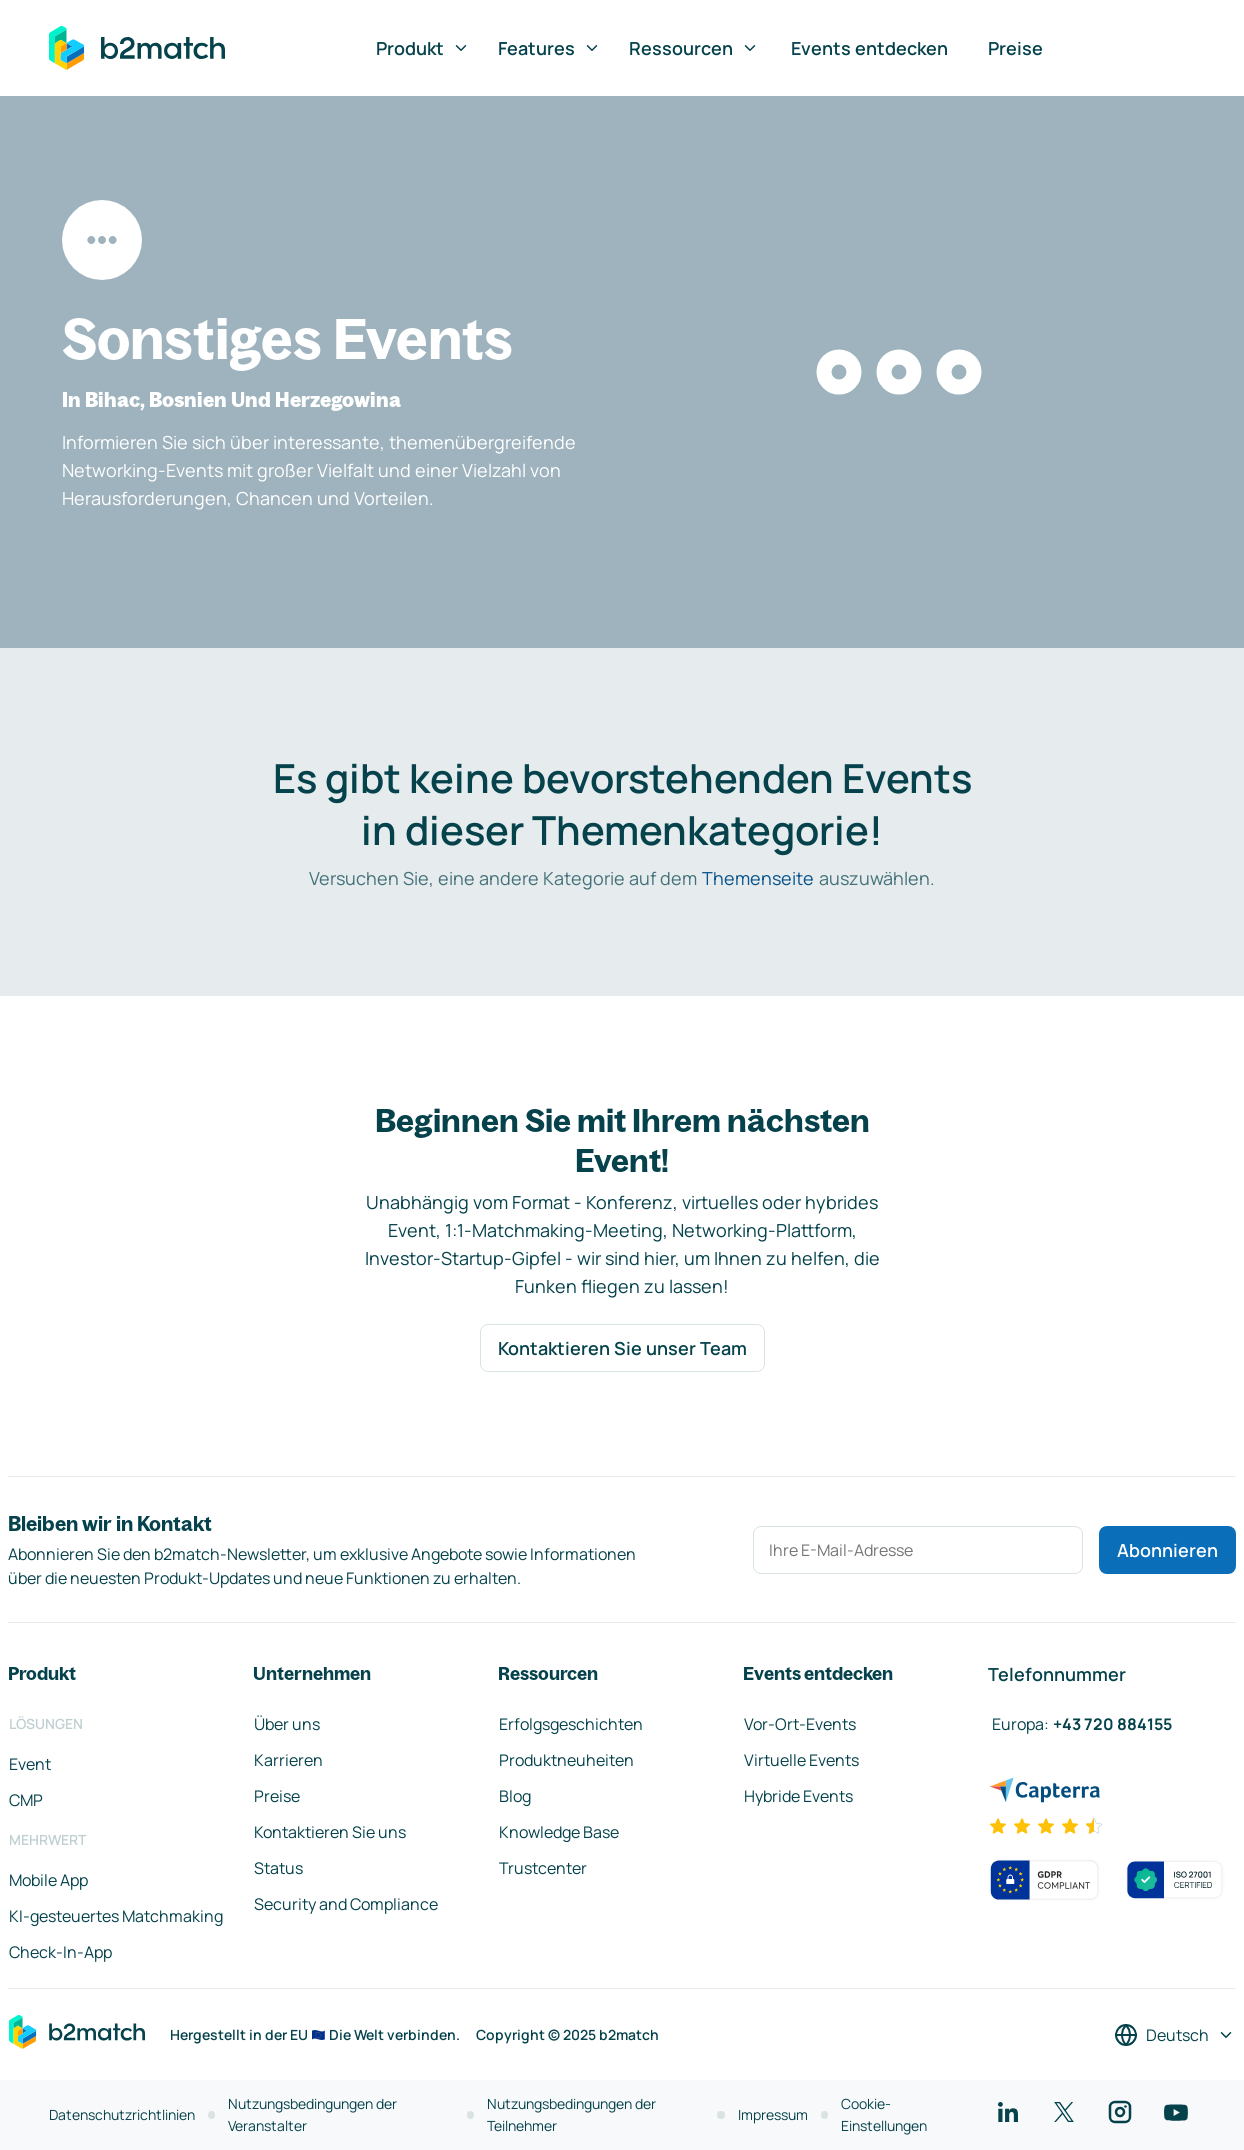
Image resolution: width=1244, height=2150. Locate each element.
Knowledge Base (559, 1832)
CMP (26, 1800)
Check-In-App (60, 1952)
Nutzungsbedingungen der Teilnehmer (571, 2114)
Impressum (773, 2114)
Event (30, 1764)
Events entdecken (869, 48)
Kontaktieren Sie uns (330, 1832)
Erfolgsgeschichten (571, 1724)
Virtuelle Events (801, 1760)
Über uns (287, 1724)
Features (549, 48)
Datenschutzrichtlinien (122, 2114)
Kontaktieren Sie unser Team (622, 1348)
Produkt (423, 48)
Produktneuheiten (566, 1760)
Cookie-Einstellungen (884, 2114)
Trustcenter (543, 1868)
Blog (515, 1796)
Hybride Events (798, 1796)
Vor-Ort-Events (800, 1724)
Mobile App (48, 1880)
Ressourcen (694, 48)
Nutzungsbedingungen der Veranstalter (312, 2114)
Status (278, 1868)
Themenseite (758, 878)
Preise (1015, 48)
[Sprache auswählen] (1174, 2035)
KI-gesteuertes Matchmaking (116, 1916)
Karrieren (288, 1760)
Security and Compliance (346, 1904)
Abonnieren (1167, 1550)
